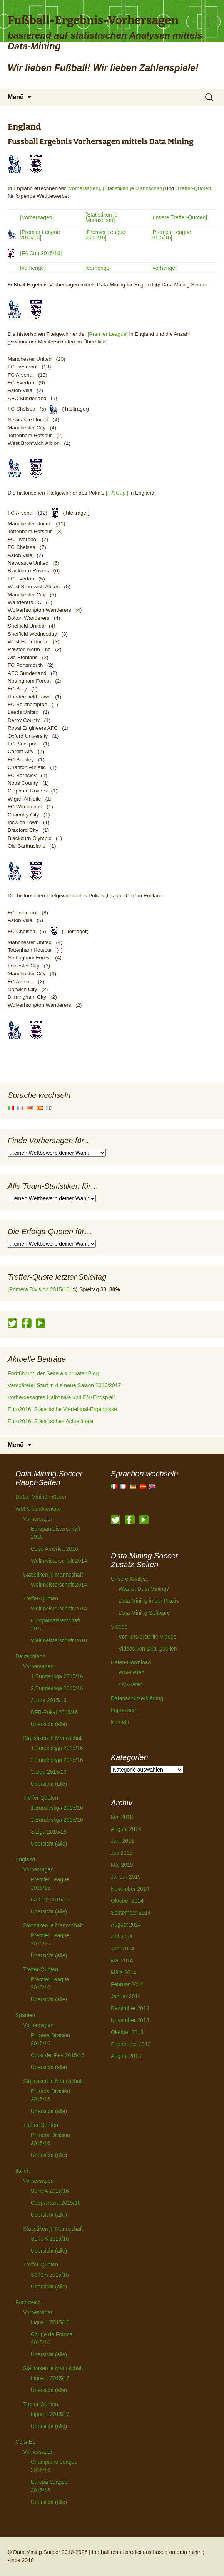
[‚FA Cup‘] (117, 493)
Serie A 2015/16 (50, 2191)
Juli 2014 (121, 1936)
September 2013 (131, 2044)
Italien (22, 2171)
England (25, 1859)
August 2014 (126, 1924)
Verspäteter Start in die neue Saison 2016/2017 (64, 1385)
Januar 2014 (126, 1996)
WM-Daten (131, 1672)
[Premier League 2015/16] (40, 235)
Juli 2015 (121, 1853)
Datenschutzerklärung (137, 1698)
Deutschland (30, 1656)
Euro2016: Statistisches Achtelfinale (51, 1421)
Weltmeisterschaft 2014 (59, 1561)
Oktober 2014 (127, 1901)
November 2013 (130, 2020)
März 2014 (123, 1972)
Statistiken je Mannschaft (53, 1575)
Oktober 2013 (127, 2032)
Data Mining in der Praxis (149, 1601)
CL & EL (25, 2442)
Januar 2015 (126, 1877)
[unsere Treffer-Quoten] (179, 217)
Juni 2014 (122, 1948)
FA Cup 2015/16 (50, 1899)
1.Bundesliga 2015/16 (57, 1676)
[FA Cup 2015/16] (41, 253)
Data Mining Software (144, 1613)
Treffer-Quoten (40, 1598)
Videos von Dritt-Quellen (148, 1649)
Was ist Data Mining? (144, 1589)
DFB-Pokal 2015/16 (54, 1712)
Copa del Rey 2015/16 (57, 2055)
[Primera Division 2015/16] (39, 1289)
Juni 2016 (122, 1841)
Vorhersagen (38, 1519)
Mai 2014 (122, 1960)
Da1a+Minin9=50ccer (41, 1497)
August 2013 (126, 2056)
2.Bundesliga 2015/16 (57, 1688)
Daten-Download (131, 1662)
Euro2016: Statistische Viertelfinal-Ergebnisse (62, 1409)
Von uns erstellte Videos (147, 1637)
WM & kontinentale (38, 1509)
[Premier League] (108, 334)
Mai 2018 (122, 1817)
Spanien (25, 2015)
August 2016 (126, 1829)
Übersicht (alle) (49, 1724)
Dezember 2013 (130, 2008)
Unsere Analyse (130, 1579)
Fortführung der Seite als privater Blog (53, 1373)
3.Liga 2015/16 (49, 1700)
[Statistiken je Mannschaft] (133, 188)
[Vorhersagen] (83, 188)
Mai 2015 (122, 1865)
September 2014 (131, 1913)
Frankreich (28, 2302)
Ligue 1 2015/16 (50, 2322)
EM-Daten (131, 1684)
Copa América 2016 (54, 1549)
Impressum (124, 1710)
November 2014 (130, 1889)
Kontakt (120, 1722)
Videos (119, 1627)
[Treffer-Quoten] (194, 188)
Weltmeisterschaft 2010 (59, 1640)
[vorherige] (32, 268)
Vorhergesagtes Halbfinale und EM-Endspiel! (61, 1397)
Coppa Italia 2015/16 (55, 2203)
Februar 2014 (127, 1984)
